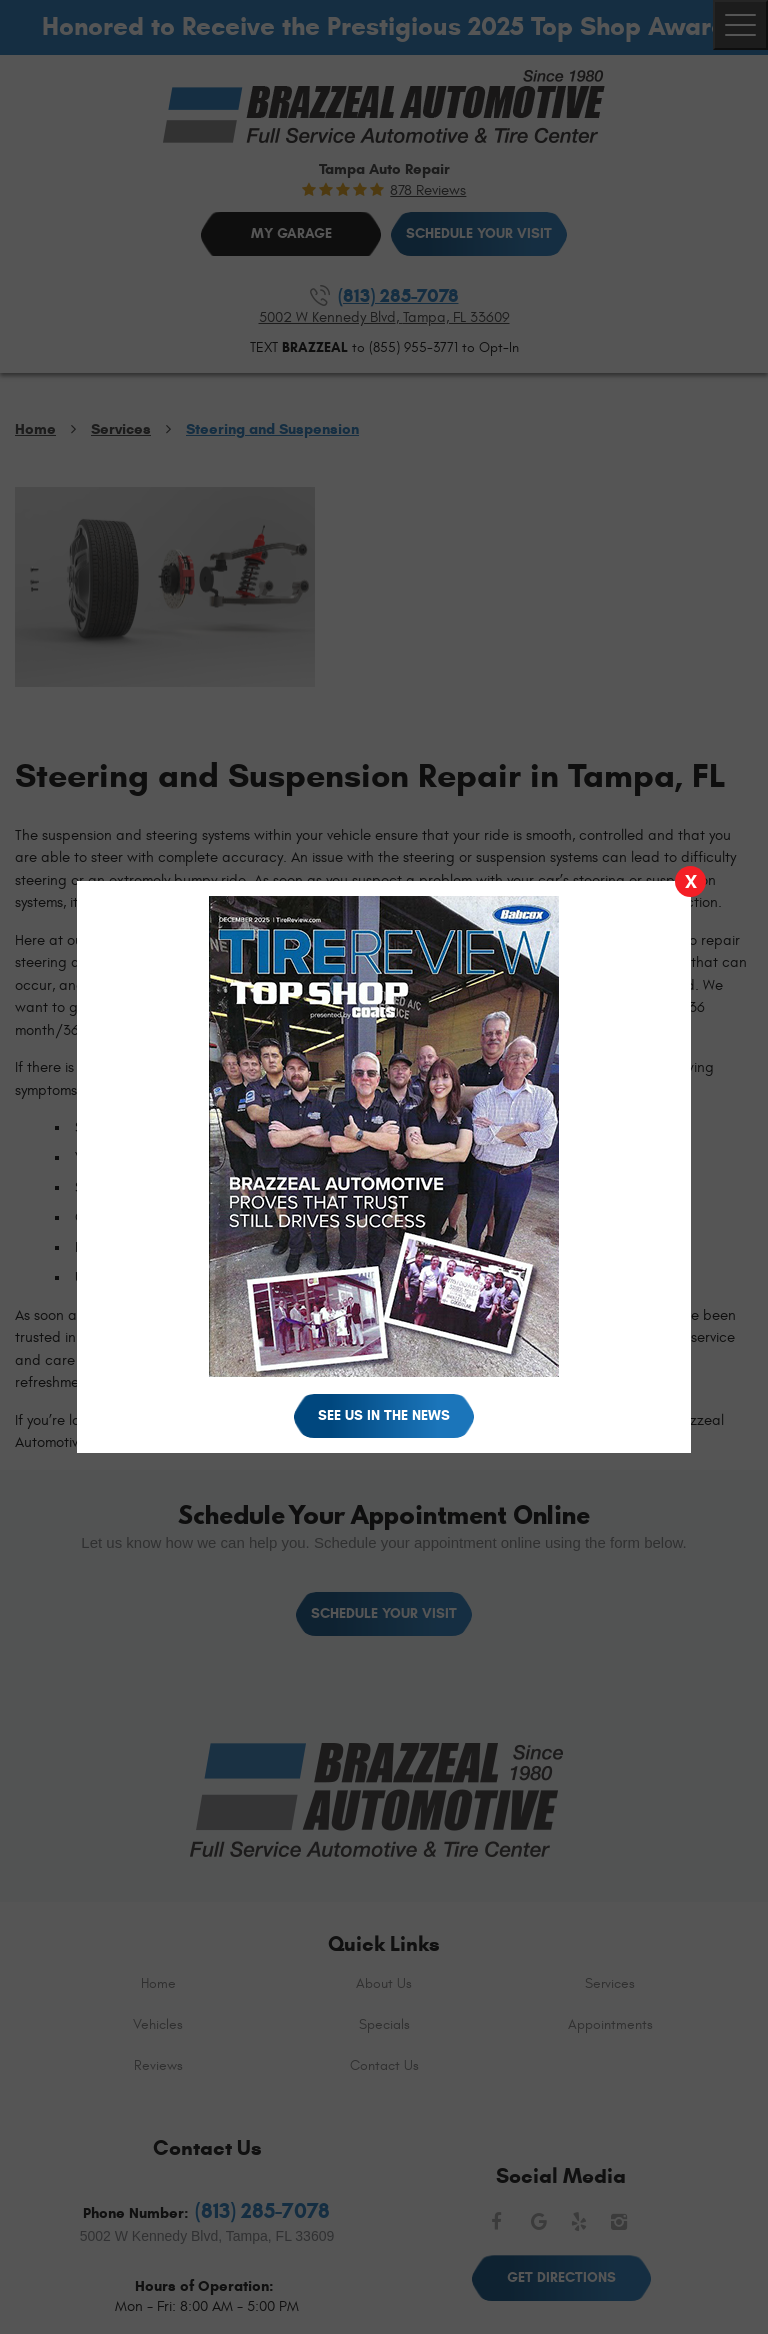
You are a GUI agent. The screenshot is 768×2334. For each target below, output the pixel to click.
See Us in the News (384, 1415)
